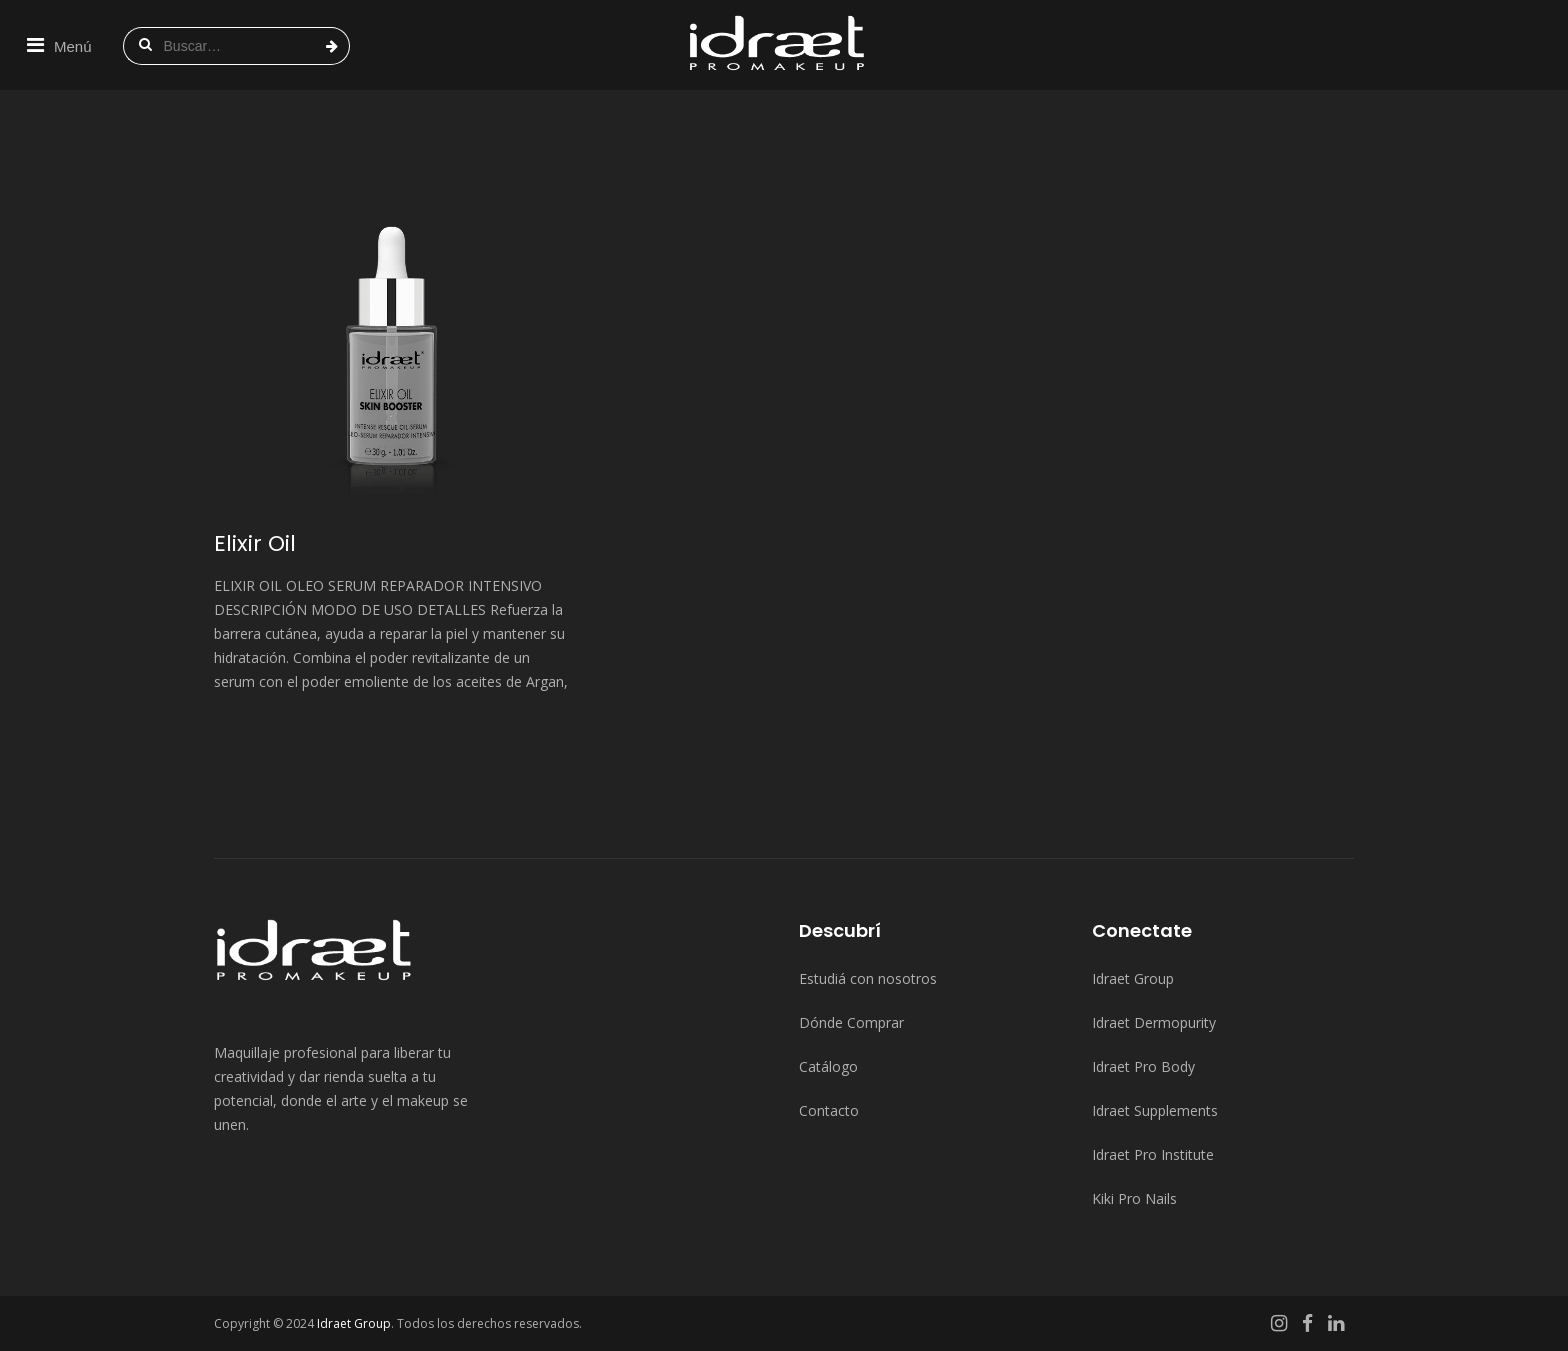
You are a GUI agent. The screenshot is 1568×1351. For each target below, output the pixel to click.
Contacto (829, 1110)
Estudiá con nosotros (868, 978)
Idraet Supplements (1155, 1110)
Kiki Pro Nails (1134, 1198)
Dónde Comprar (851, 1022)
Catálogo (828, 1066)
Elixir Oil (255, 543)
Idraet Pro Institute (1153, 1154)
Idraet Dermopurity (1154, 1022)
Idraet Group (1133, 978)
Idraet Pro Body (1143, 1066)
